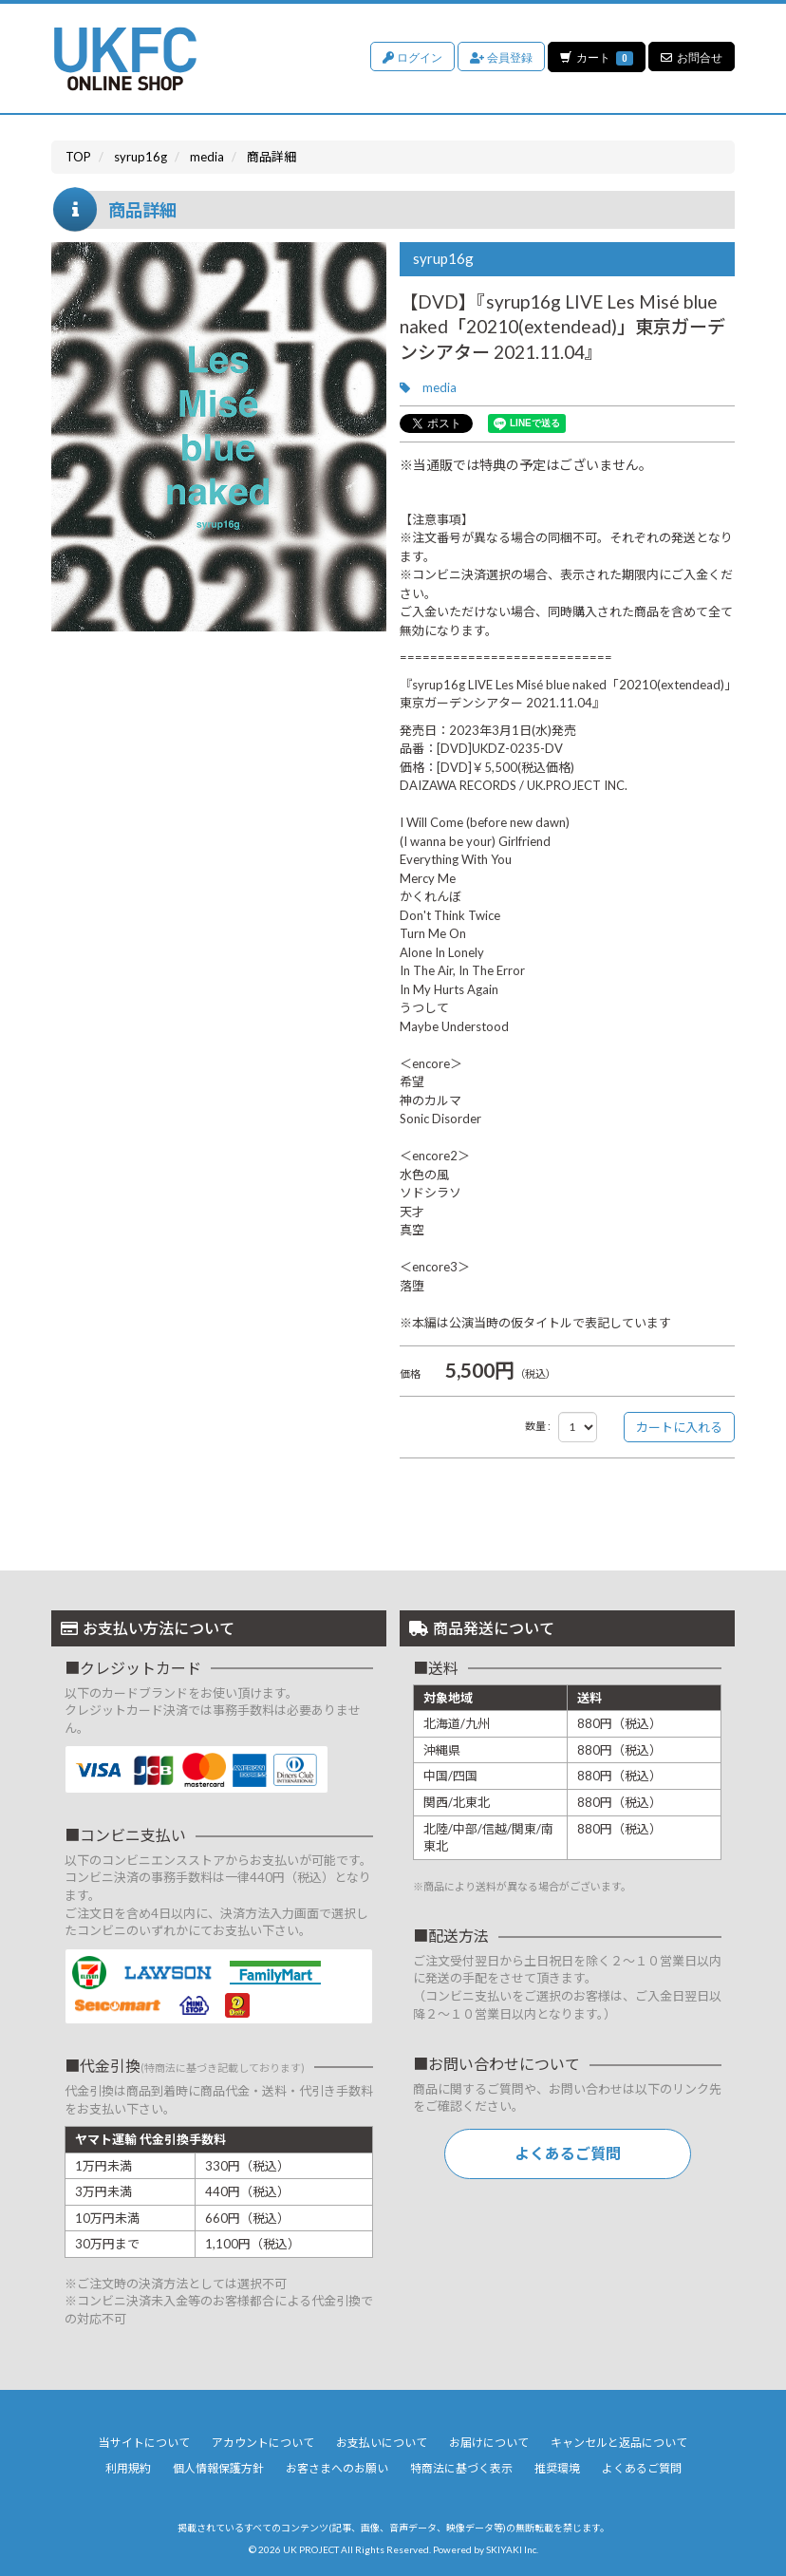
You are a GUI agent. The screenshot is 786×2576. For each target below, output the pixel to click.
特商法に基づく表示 (461, 2468)
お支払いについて (381, 2442)
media (439, 387)
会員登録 (500, 56)
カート (596, 56)
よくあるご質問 (568, 2153)
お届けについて (489, 2442)
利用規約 (128, 2468)
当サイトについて (144, 2442)
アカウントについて (263, 2442)
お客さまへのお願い (337, 2468)
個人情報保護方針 (218, 2468)
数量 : (538, 1426)
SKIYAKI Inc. (512, 2549)
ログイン (411, 56)
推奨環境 (557, 2468)
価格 (410, 1373)
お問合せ (691, 56)
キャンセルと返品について (619, 2442)
